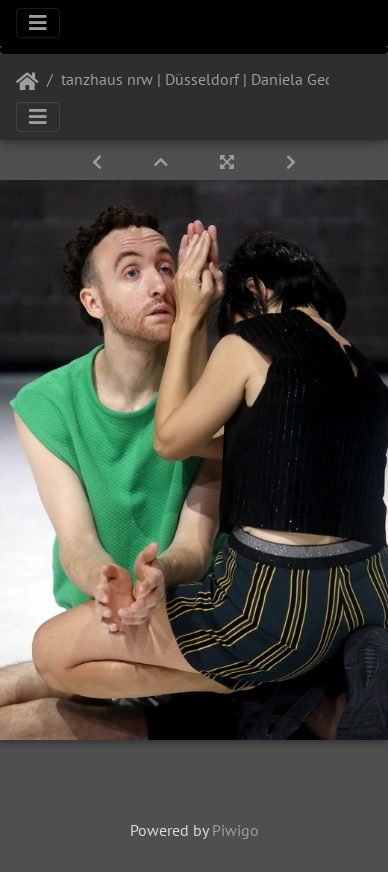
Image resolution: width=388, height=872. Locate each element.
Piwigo (235, 830)
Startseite (27, 82)
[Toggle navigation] (38, 23)
